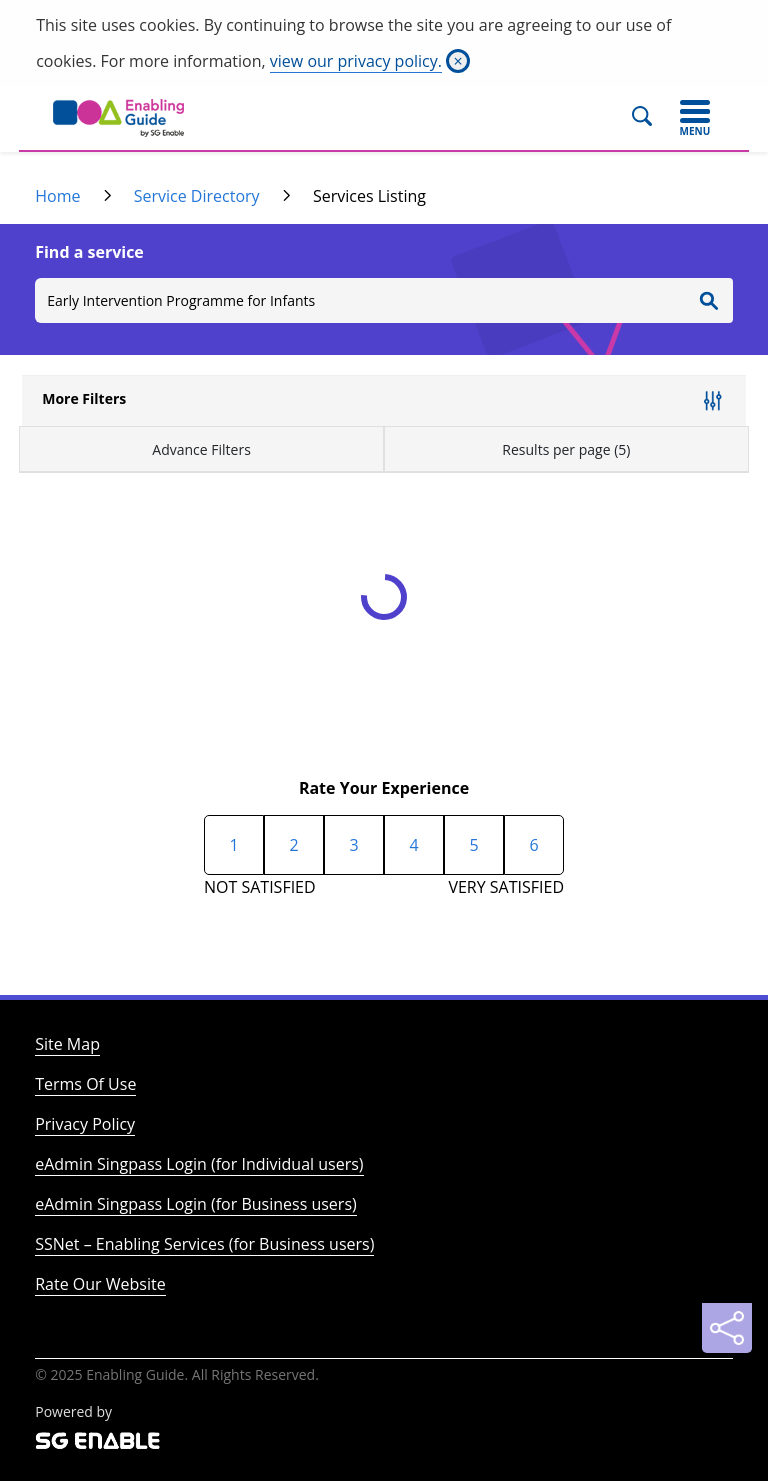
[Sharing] (727, 1328)
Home (57, 196)
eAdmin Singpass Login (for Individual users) (199, 1164)
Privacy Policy (85, 1124)
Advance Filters (201, 449)
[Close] (458, 61)
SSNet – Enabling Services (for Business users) (204, 1244)
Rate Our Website (100, 1284)
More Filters (84, 398)
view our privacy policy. (356, 61)
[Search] (650, 118)
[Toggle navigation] (695, 118)
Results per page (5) (566, 449)
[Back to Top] (727, 1278)
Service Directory (197, 196)
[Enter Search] (709, 300)
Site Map (67, 1044)
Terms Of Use (85, 1084)
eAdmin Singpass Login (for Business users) (196, 1204)
